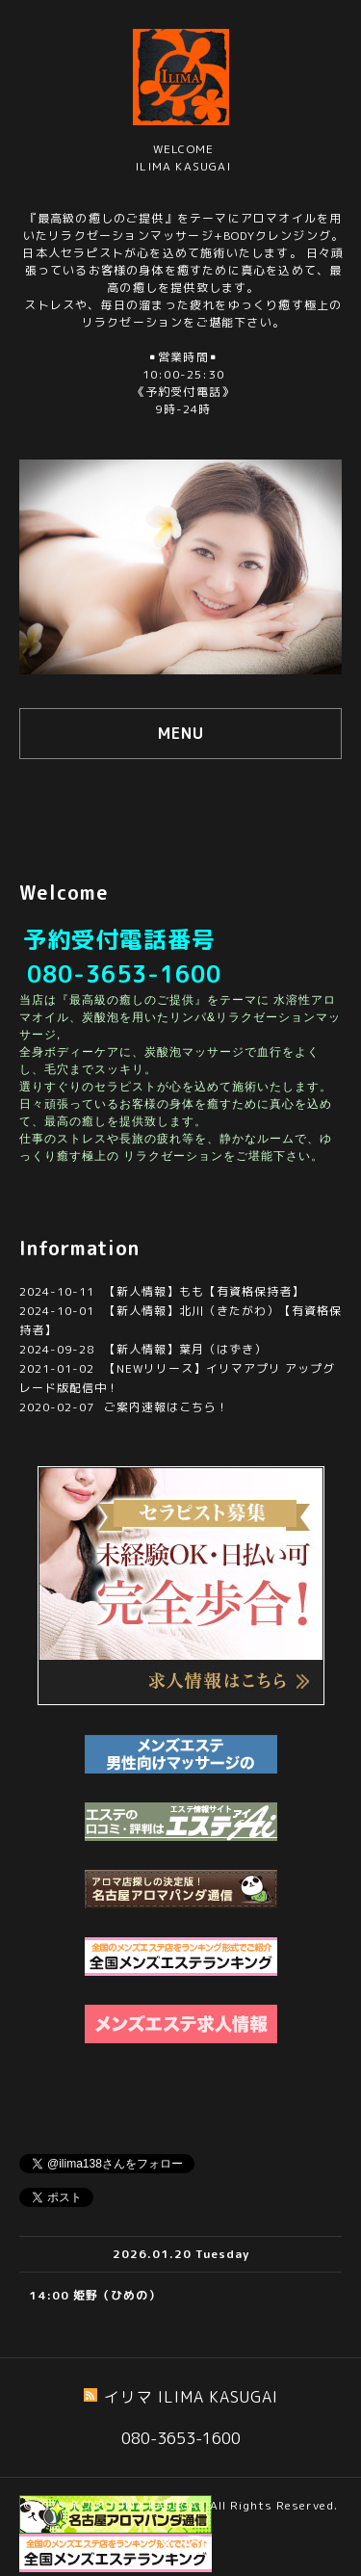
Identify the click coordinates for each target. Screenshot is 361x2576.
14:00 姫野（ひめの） (95, 2295)
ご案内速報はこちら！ (166, 1407)
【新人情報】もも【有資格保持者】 (204, 1291)
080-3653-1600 (124, 974)
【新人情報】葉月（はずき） (185, 1349)
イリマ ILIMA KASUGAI (135, 2505)
